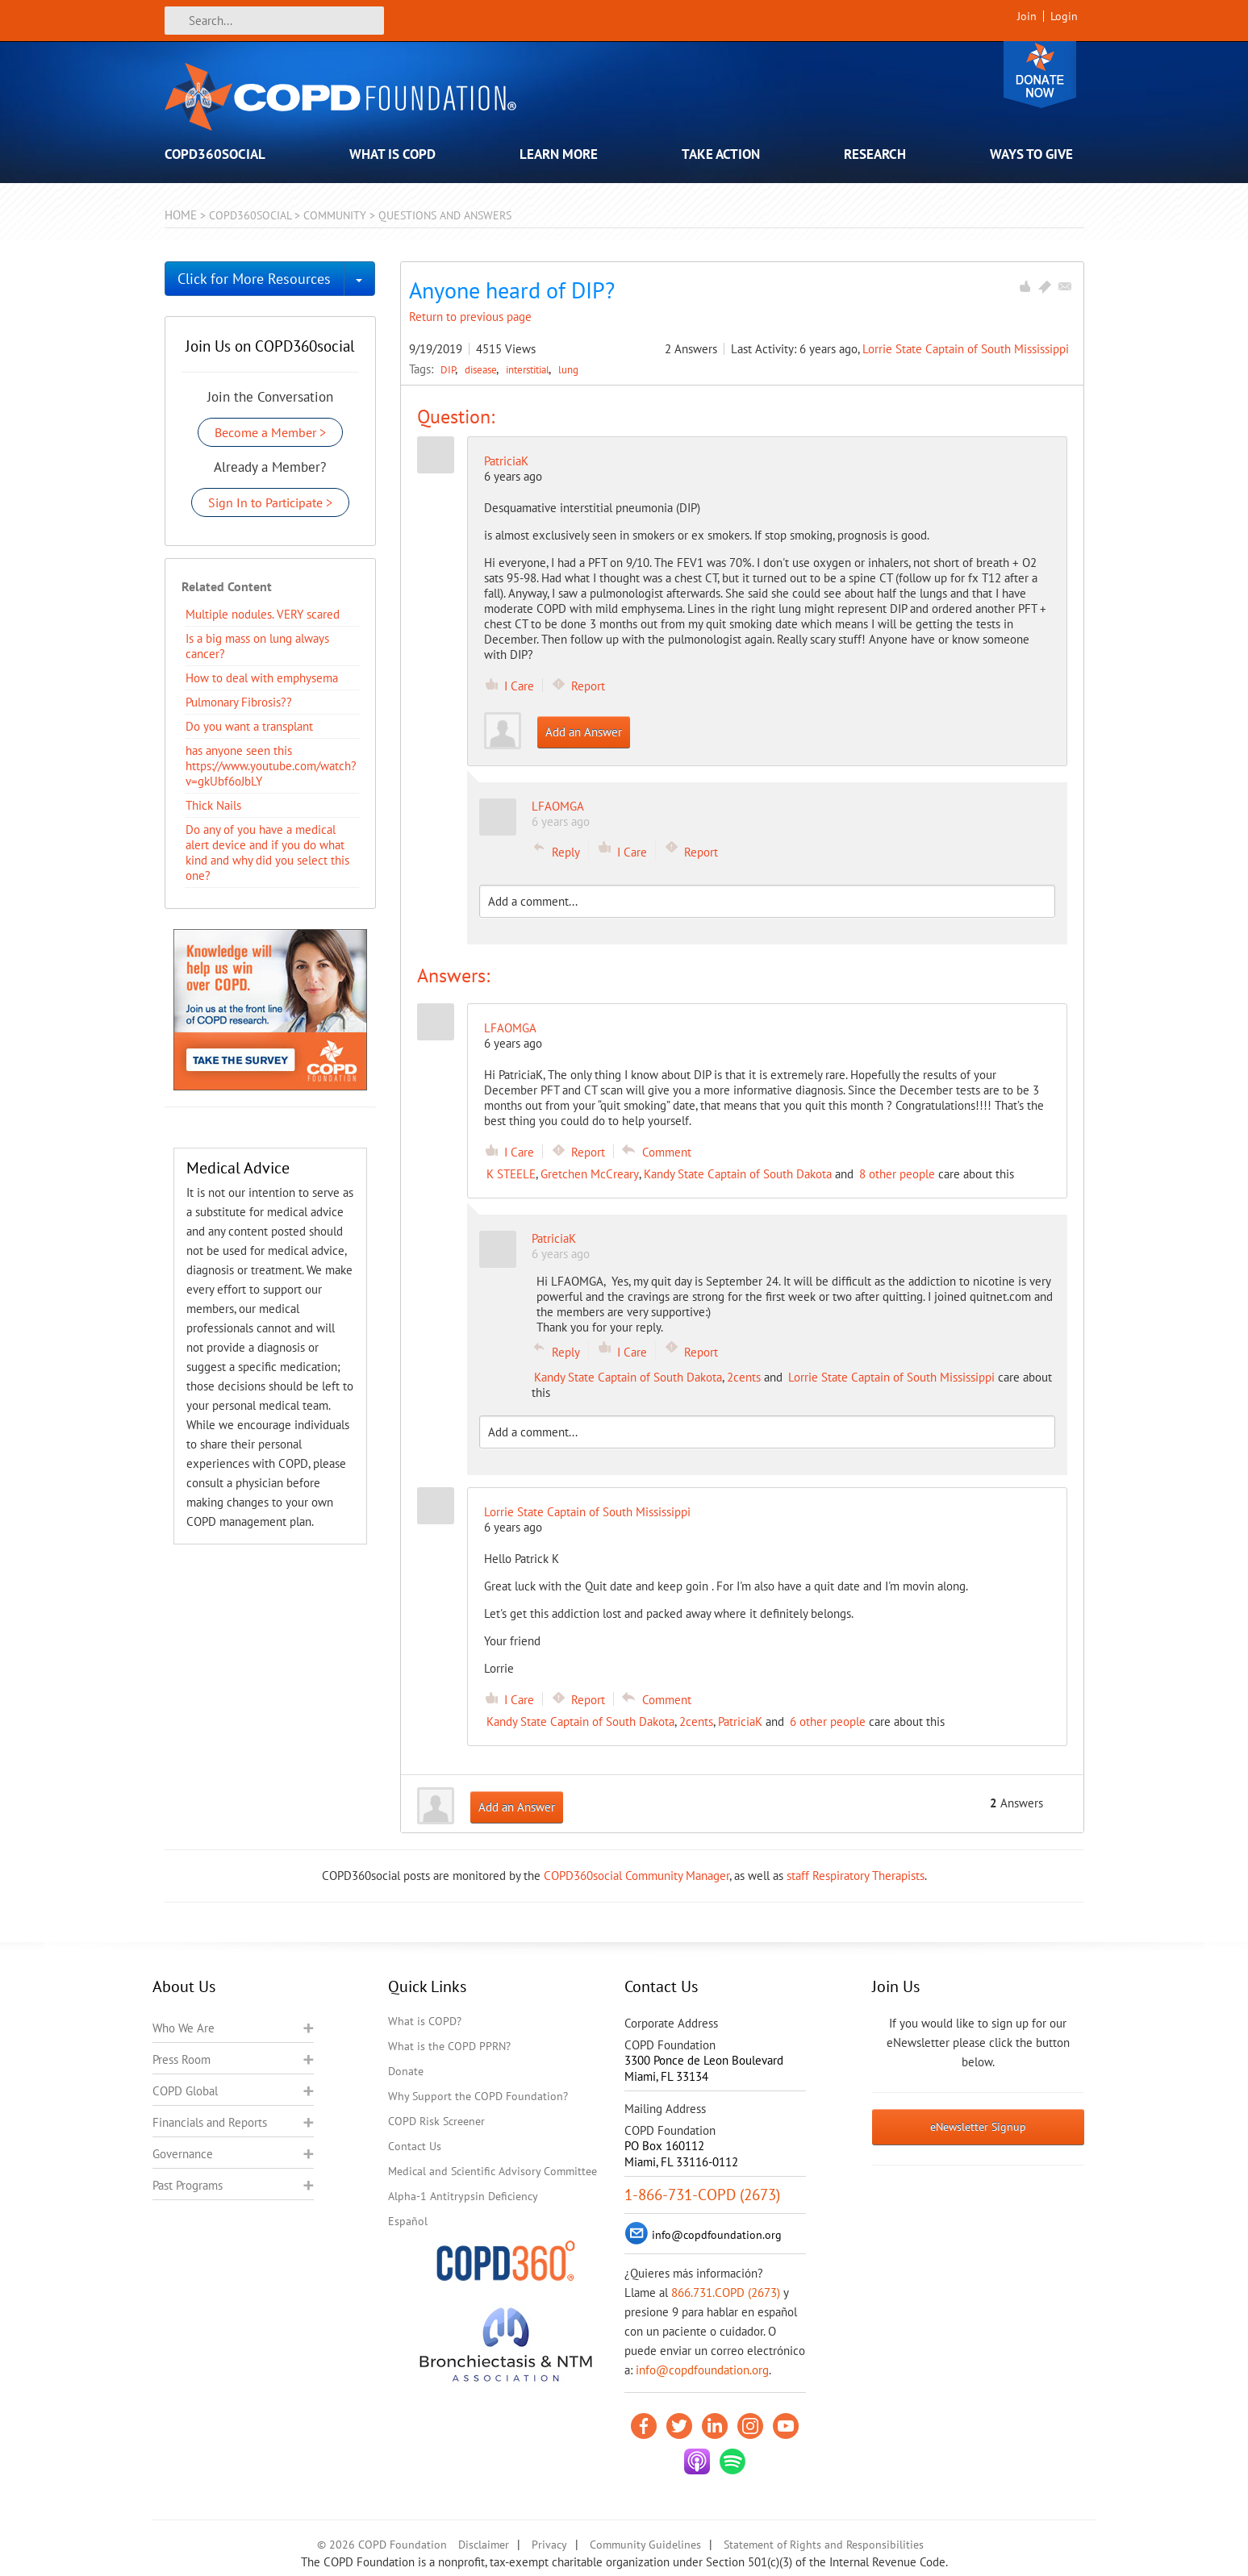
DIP (449, 369)
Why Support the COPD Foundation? (478, 2096)
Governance (182, 2153)
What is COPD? (424, 2021)
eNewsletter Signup (978, 2127)
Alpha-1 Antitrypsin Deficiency (463, 2196)
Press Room (181, 2059)
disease (482, 369)
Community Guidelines (645, 2544)
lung (568, 369)
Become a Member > (270, 432)
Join (1027, 16)
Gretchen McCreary (590, 1174)
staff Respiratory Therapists (856, 1875)
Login (1064, 16)
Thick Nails (213, 805)
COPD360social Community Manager (636, 1875)
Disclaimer (483, 2544)
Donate (1040, 74)
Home (181, 215)
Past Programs (187, 2185)
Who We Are (183, 2028)
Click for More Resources (254, 278)
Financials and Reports (209, 2122)
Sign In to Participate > (270, 502)
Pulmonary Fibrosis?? (239, 702)
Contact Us (414, 2146)
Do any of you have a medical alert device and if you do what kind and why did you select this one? (267, 852)
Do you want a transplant (249, 726)
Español (408, 2221)
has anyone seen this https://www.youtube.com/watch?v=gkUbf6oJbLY (271, 766)
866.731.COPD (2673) (725, 2292)
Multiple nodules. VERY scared (263, 614)
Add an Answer (583, 732)
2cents (744, 1377)
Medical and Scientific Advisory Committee (492, 2171)
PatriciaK (506, 461)
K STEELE (511, 1174)
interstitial (529, 369)
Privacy (549, 2544)
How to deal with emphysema (262, 678)
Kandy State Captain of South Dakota (738, 1174)
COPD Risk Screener (436, 2121)
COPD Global (185, 2091)
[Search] (274, 20)
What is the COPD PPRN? (449, 2046)
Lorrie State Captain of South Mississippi (965, 348)
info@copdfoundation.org (702, 2370)
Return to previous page (470, 316)
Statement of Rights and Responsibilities (824, 2544)
